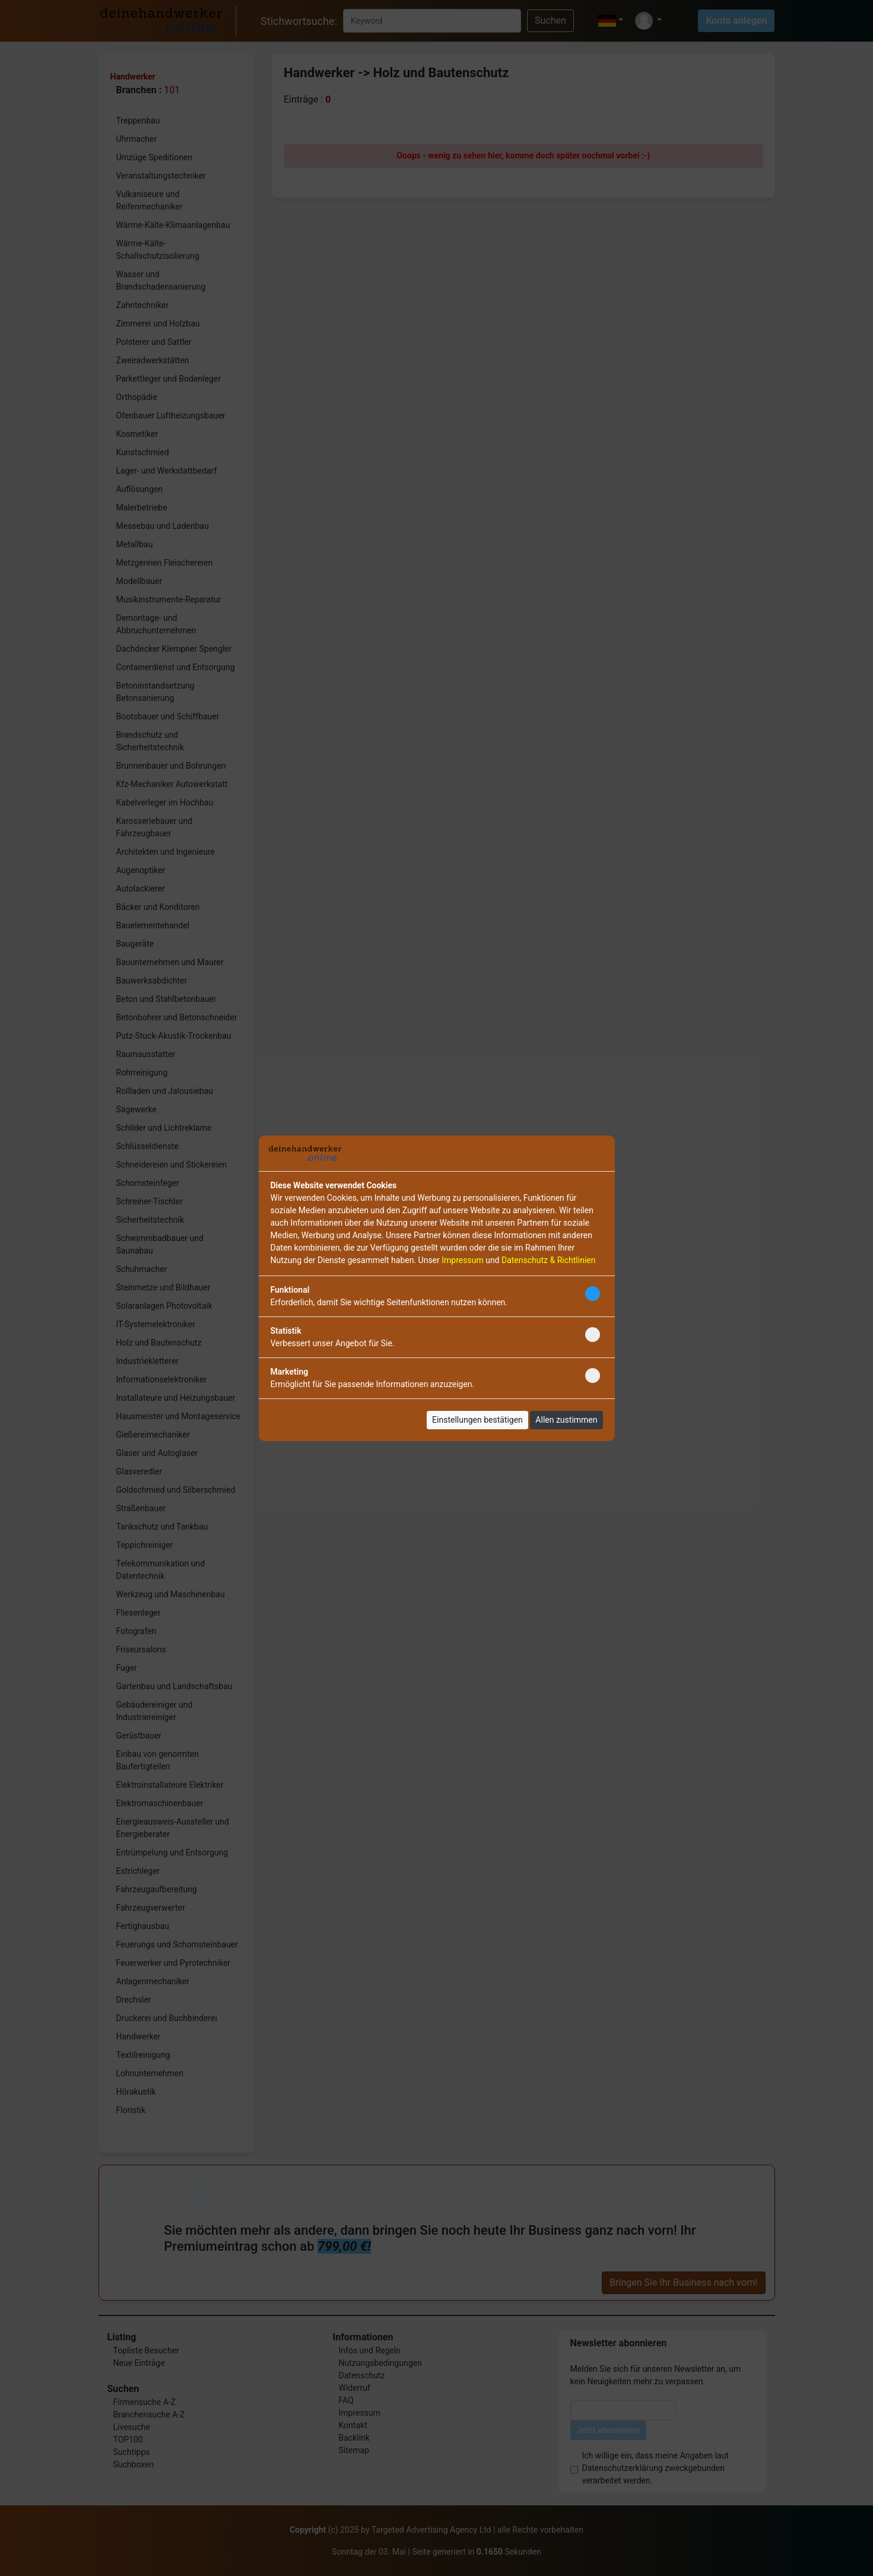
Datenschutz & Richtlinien (548, 1260)
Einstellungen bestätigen (477, 1420)
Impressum (462, 1260)
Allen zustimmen (566, 1420)
